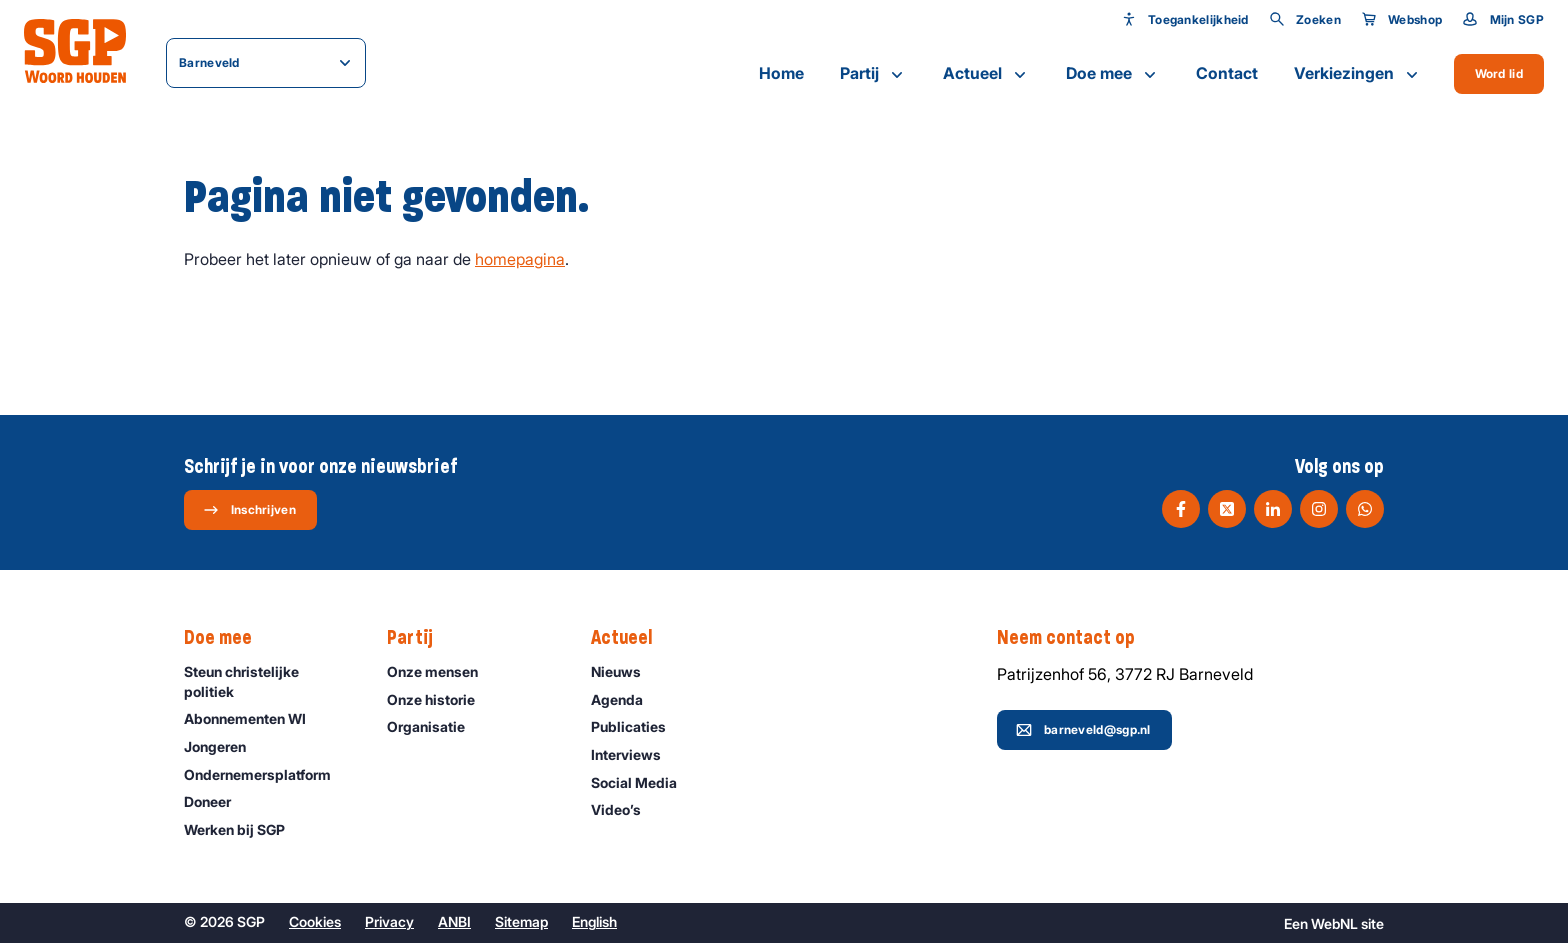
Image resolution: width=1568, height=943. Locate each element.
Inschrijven (249, 510)
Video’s (625, 809)
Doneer (216, 801)
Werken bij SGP (243, 829)
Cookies (315, 921)
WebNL (1334, 923)
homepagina (520, 259)
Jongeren (224, 746)
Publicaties (637, 726)
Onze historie (440, 699)
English (594, 921)
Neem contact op (1076, 638)
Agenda (626, 699)
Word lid (1499, 73)
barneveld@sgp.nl (1083, 730)
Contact (1227, 73)
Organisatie (435, 726)
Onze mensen (441, 671)
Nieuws (625, 671)
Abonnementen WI (254, 718)
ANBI (454, 921)
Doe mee (1113, 74)
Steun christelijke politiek (269, 681)
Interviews (635, 754)
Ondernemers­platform (266, 774)
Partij (873, 74)
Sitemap (521, 921)
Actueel (986, 74)
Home (781, 73)
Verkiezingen (1358, 74)
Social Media (643, 782)
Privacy (389, 921)
